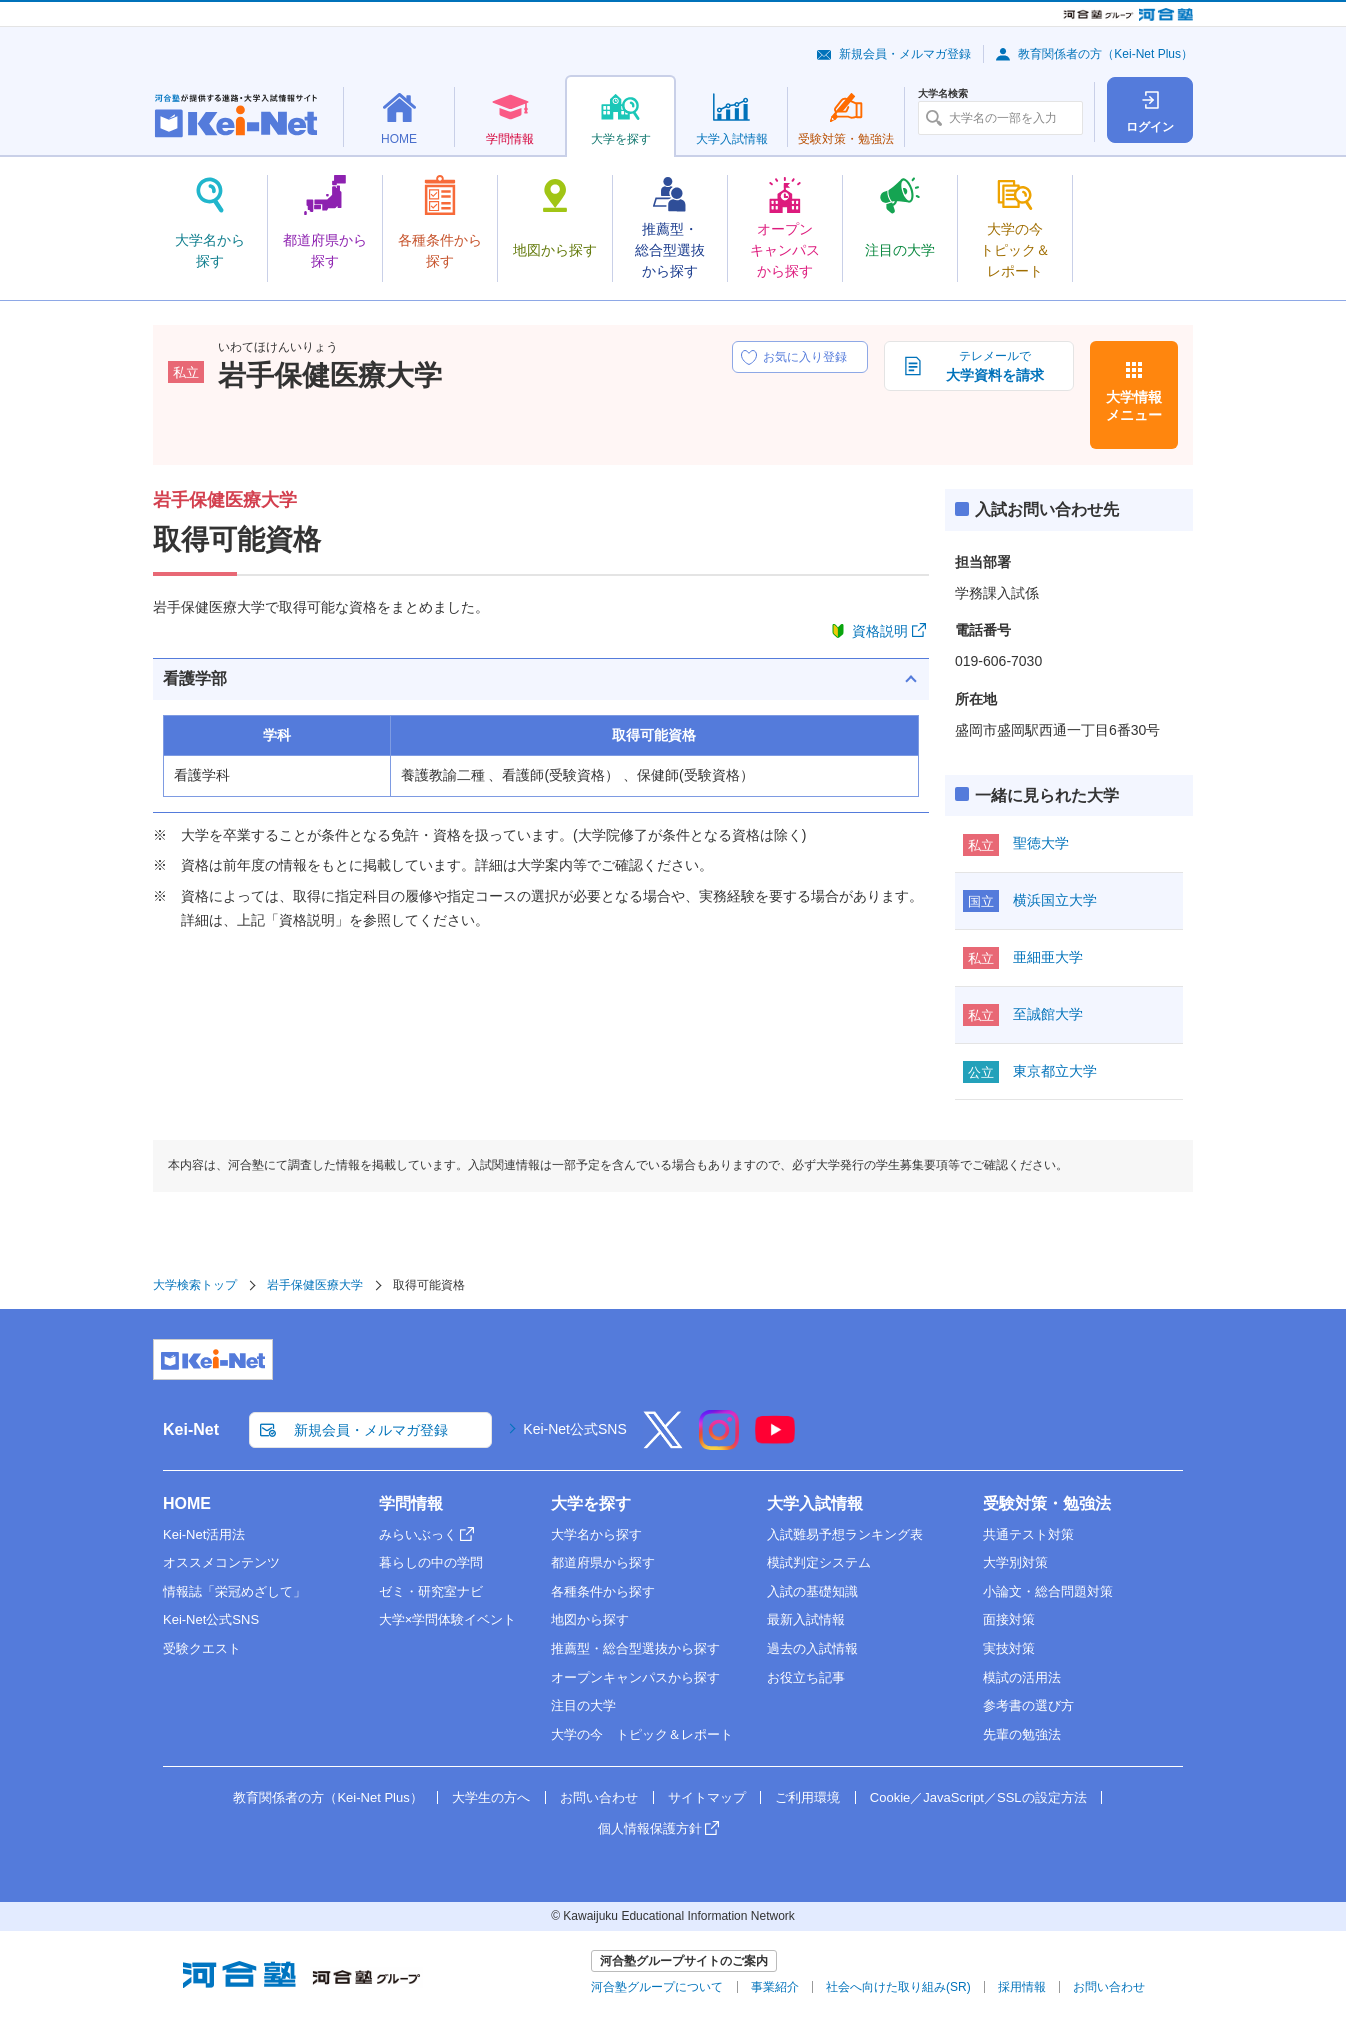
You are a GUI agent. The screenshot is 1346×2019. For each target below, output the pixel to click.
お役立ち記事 (806, 1677)
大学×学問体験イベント (448, 1619)
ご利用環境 (807, 1797)
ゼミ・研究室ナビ (431, 1591)
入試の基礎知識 (812, 1591)
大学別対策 (1015, 1562)
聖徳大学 (1041, 843)
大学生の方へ (491, 1797)
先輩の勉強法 (1022, 1734)
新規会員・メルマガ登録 (905, 54)
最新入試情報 (806, 1619)
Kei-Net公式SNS (574, 1429)
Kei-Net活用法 (204, 1534)
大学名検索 (943, 94)
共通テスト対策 (1028, 1534)
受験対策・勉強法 (1047, 1503)
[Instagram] (719, 1443)
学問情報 (411, 1503)
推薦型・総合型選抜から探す (635, 1648)
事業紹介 (775, 1987)
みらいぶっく (418, 1534)
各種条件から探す (603, 1591)
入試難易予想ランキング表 (845, 1534)
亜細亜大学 (1048, 957)
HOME (187, 1503)
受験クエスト (202, 1648)
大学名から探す (596, 1534)
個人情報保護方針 (650, 1828)
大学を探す (591, 1503)
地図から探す (590, 1619)
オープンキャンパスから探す (635, 1677)
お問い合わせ (599, 1797)
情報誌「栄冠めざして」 (234, 1591)
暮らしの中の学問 (431, 1562)
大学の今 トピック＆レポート (642, 1734)
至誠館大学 (1048, 1014)
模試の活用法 (1022, 1677)
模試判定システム (819, 1562)
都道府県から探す (603, 1562)
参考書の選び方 (1028, 1705)
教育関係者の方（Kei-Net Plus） (1105, 54)
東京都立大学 (1055, 1071)
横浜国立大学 (1055, 900)
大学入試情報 (815, 1503)
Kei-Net (191, 1429)
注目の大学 (583, 1705)
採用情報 (1022, 1987)
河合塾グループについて (657, 1987)
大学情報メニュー (1134, 406)
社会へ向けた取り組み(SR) (898, 1987)
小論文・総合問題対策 (1048, 1591)
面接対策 (1009, 1619)
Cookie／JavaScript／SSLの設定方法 (978, 1797)
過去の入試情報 (812, 1648)
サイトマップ (707, 1797)
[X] (663, 1443)
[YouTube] (775, 1443)
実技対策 (1009, 1648)
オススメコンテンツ (221, 1562)
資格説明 (880, 631)
